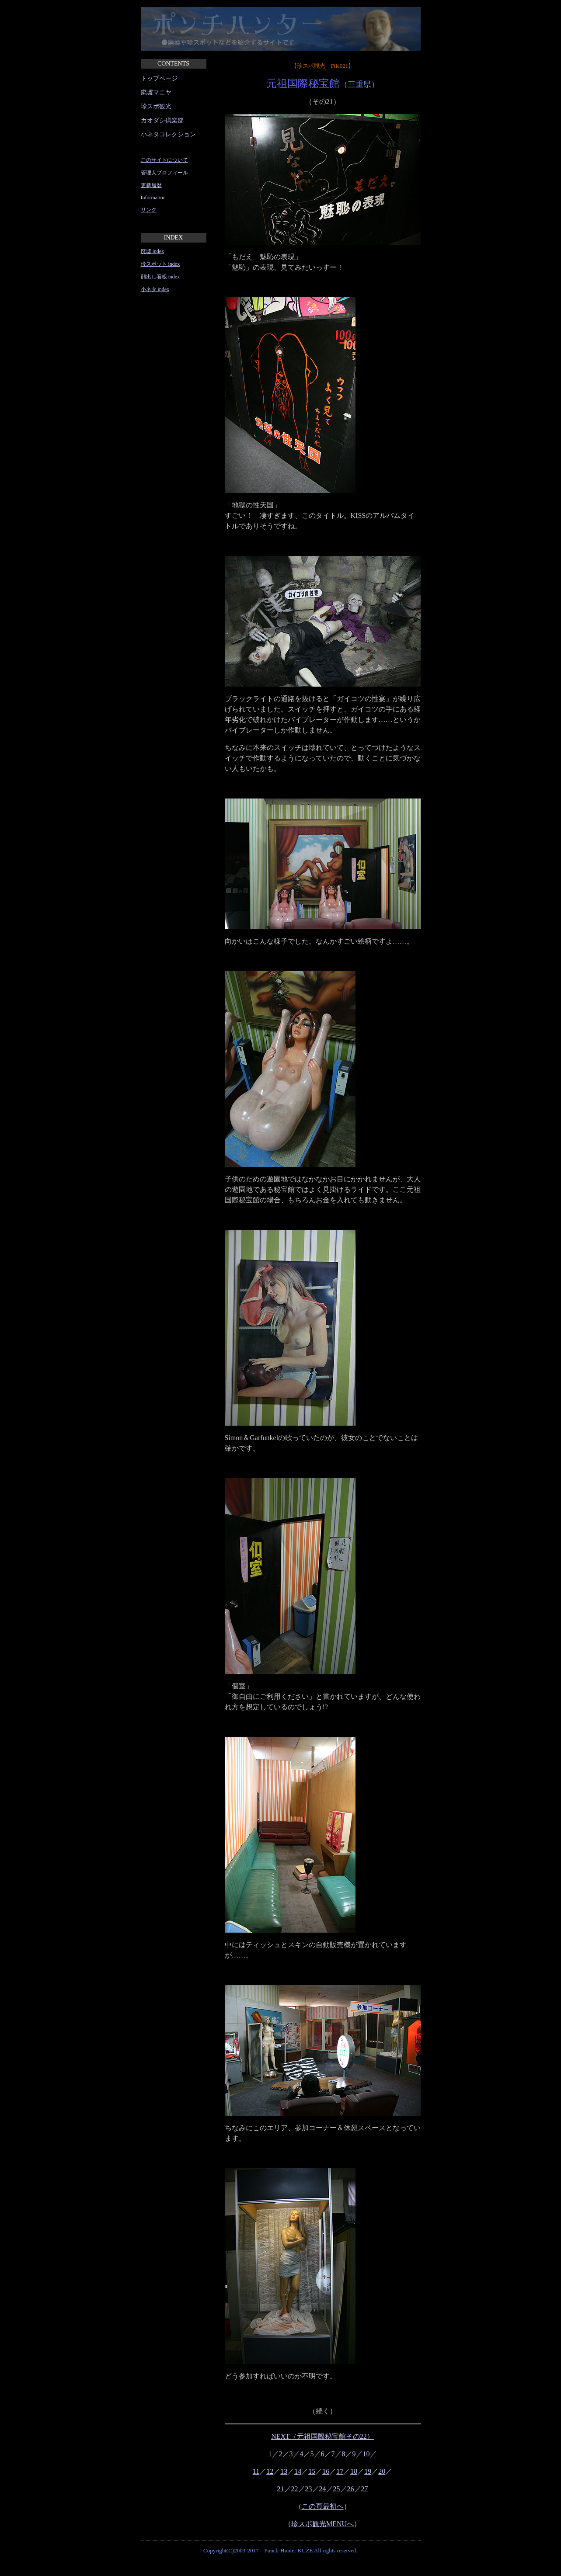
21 (280, 2489)
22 (294, 2489)
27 (364, 2489)
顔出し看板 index (160, 277)
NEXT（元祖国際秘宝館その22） (322, 2436)
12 (269, 2471)
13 (283, 2471)
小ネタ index (155, 289)
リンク (149, 210)
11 (256, 2471)
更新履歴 (151, 185)
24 (322, 2489)
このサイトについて (164, 160)
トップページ (159, 78)
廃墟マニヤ (156, 92)
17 (339, 2471)
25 (336, 2489)
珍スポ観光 (156, 106)
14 (297, 2471)
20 (381, 2471)
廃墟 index (152, 251)
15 (311, 2471)
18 (353, 2471)
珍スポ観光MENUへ (322, 2523)
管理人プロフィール (164, 173)
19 (367, 2471)
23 (308, 2489)
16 (325, 2471)
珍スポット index (160, 264)
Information (153, 197)
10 (366, 2454)
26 (350, 2489)
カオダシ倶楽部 (162, 120)
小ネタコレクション (168, 134)
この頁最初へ (323, 2506)
